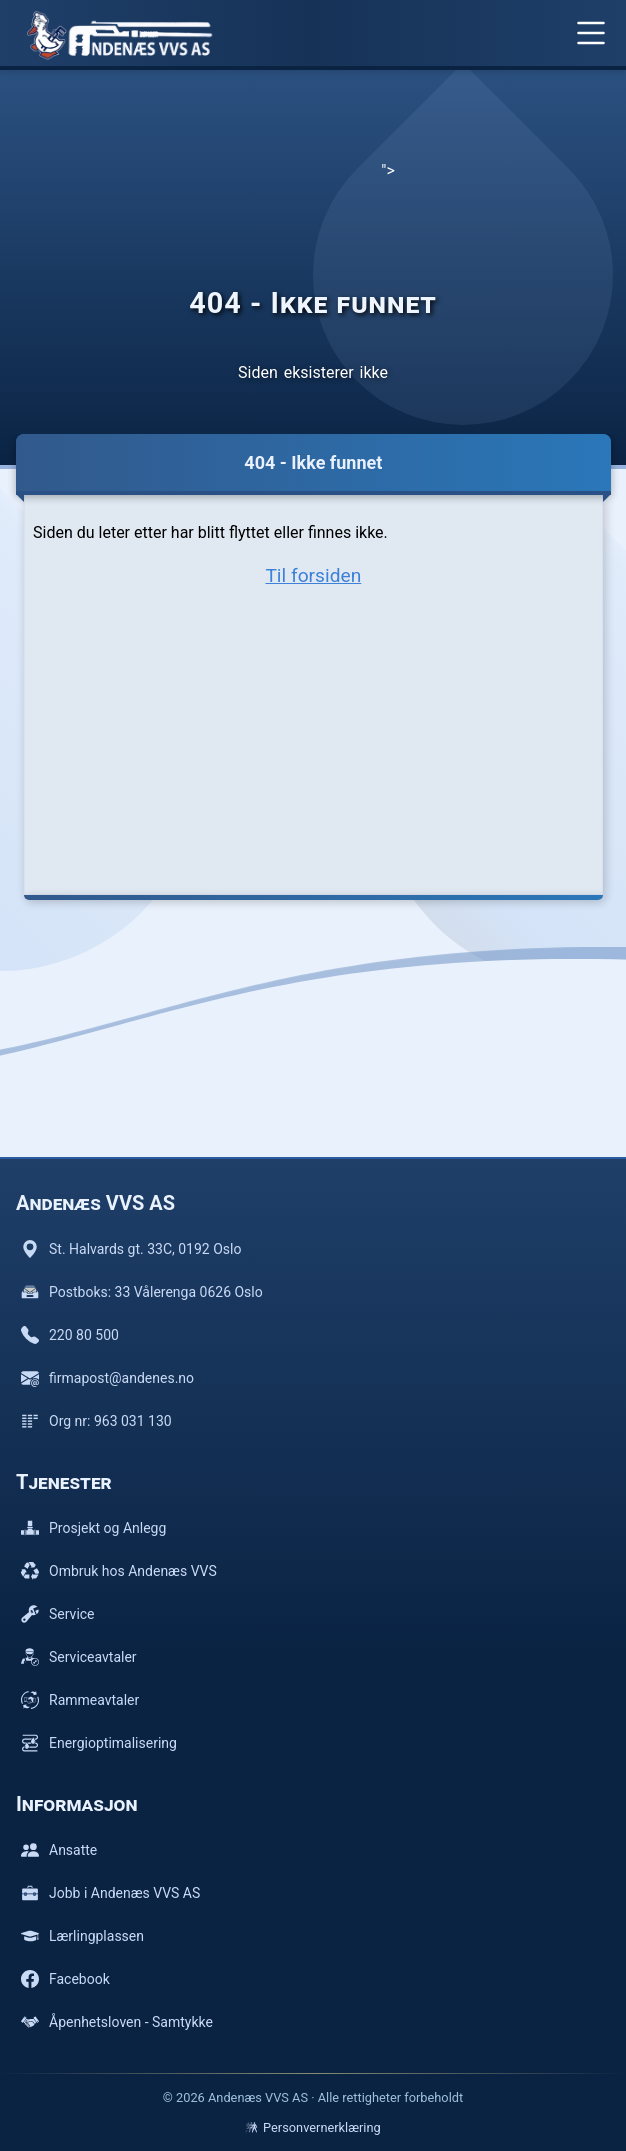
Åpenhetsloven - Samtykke (117, 2022)
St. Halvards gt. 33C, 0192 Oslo (131, 1249)
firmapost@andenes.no (107, 1378)
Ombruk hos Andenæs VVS (119, 1571)
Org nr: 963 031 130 (96, 1421)
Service (58, 1614)
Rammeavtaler (80, 1700)
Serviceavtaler (79, 1657)
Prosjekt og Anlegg (93, 1528)
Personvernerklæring (312, 2127)
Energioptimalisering (99, 1743)
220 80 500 (70, 1335)
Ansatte (59, 1850)
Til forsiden (313, 575)
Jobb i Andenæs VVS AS (110, 1893)
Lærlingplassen (82, 1936)
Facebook (65, 1979)
